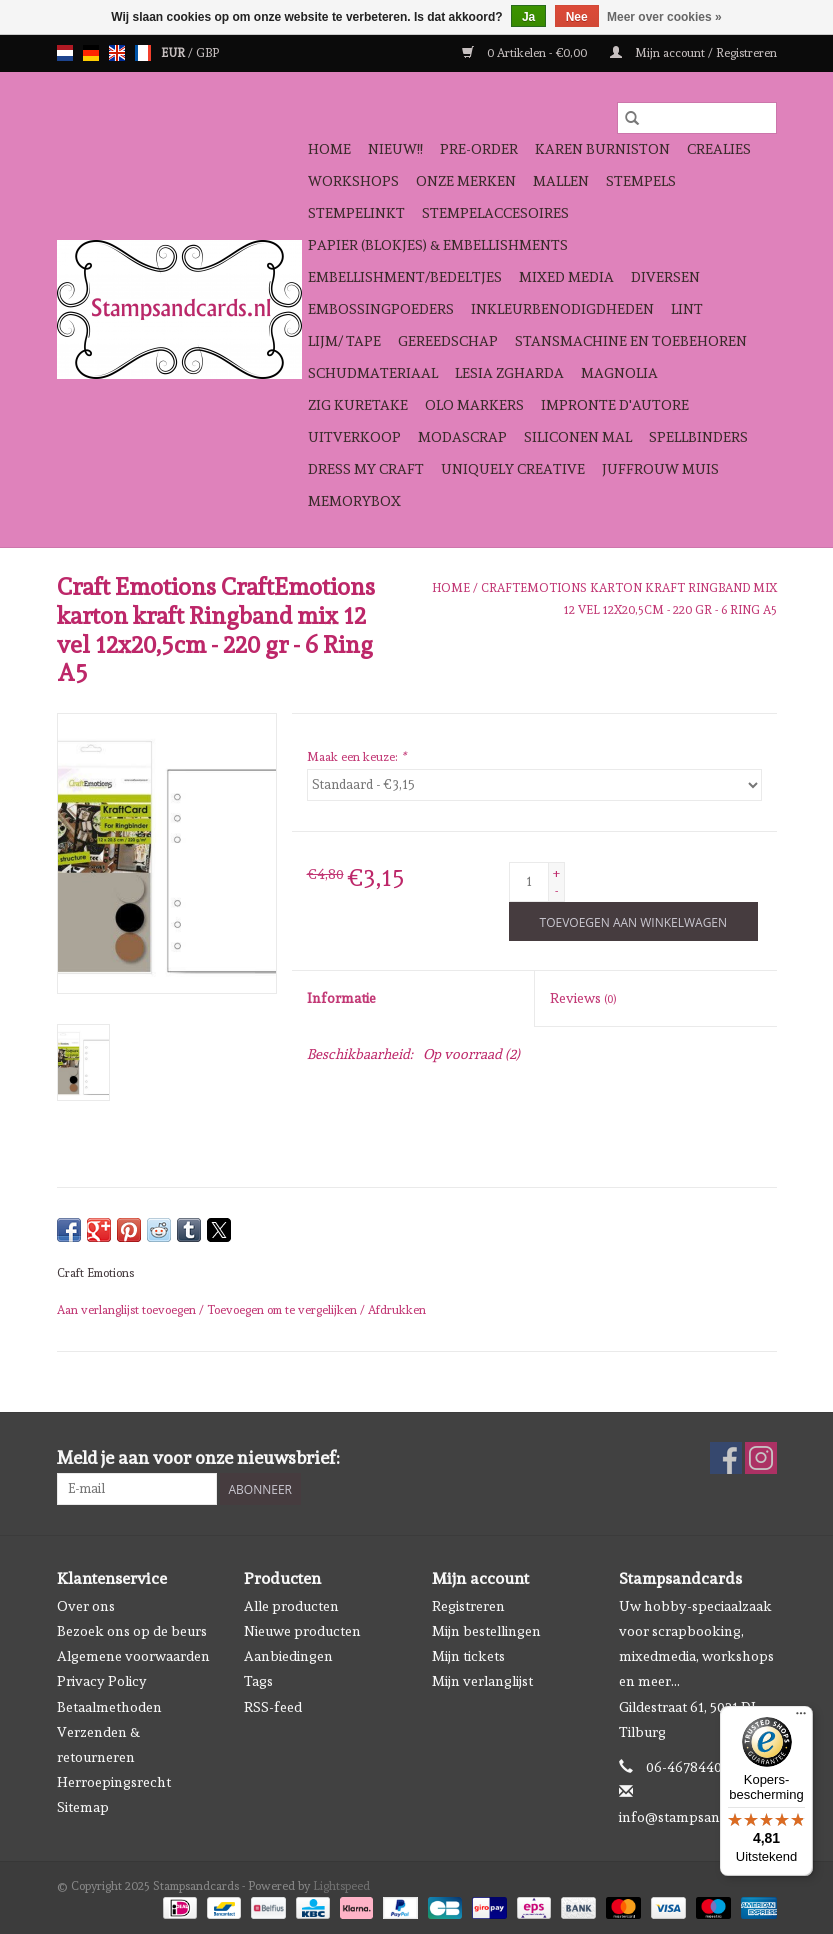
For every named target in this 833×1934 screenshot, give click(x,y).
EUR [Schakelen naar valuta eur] (174, 53)
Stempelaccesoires (495, 213)
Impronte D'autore (615, 405)
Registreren (468, 1606)
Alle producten (291, 1606)
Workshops (353, 181)
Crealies (719, 149)
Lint (687, 309)
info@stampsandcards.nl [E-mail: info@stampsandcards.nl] (698, 1817)
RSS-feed (273, 1707)
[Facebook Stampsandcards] (726, 1458)
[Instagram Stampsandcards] (761, 1458)
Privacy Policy (102, 1681)
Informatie (341, 998)
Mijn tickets (468, 1656)
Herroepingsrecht (114, 1782)
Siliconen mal (578, 437)
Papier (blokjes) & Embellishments (438, 245)
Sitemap (83, 1807)
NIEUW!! (395, 149)
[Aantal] (529, 882)
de (91, 53)
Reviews (583, 998)
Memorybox (354, 501)
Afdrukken (397, 1310)
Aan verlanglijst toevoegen (128, 1310)
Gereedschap (448, 341)
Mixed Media (566, 277)
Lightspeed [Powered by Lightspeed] (341, 1886)
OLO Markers (474, 405)
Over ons (86, 1606)
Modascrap (462, 437)
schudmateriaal (373, 373)
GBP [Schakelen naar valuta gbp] (207, 53)
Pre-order (479, 149)
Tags (258, 1681)
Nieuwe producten (302, 1631)
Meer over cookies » (664, 17)
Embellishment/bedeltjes (405, 277)
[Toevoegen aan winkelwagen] (633, 921)
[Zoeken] (697, 118)
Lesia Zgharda (509, 373)
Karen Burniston (602, 149)
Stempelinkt (356, 213)
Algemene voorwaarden (133, 1656)
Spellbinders (698, 437)
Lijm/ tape (344, 341)
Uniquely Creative (513, 469)
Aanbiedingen (288, 1656)
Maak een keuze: (356, 757)
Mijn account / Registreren (693, 53)
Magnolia (619, 373)
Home (329, 149)
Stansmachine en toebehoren (631, 341)
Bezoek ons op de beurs (132, 1631)
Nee (577, 17)
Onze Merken (466, 181)
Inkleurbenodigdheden (562, 309)
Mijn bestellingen (486, 1631)
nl (65, 53)
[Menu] (801, 1718)
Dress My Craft (366, 469)
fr (143, 53)
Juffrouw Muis (660, 469)
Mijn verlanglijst (482, 1681)
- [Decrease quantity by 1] (556, 891)
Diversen (665, 277)
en (117, 53)
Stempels (641, 181)
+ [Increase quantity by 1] (556, 873)
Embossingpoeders (381, 309)
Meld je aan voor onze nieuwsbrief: (198, 1457)
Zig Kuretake (358, 405)
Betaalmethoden (109, 1707)
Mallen (561, 181)
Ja (528, 17)
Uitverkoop (354, 437)
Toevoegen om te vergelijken (283, 1310)
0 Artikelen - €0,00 (526, 53)
